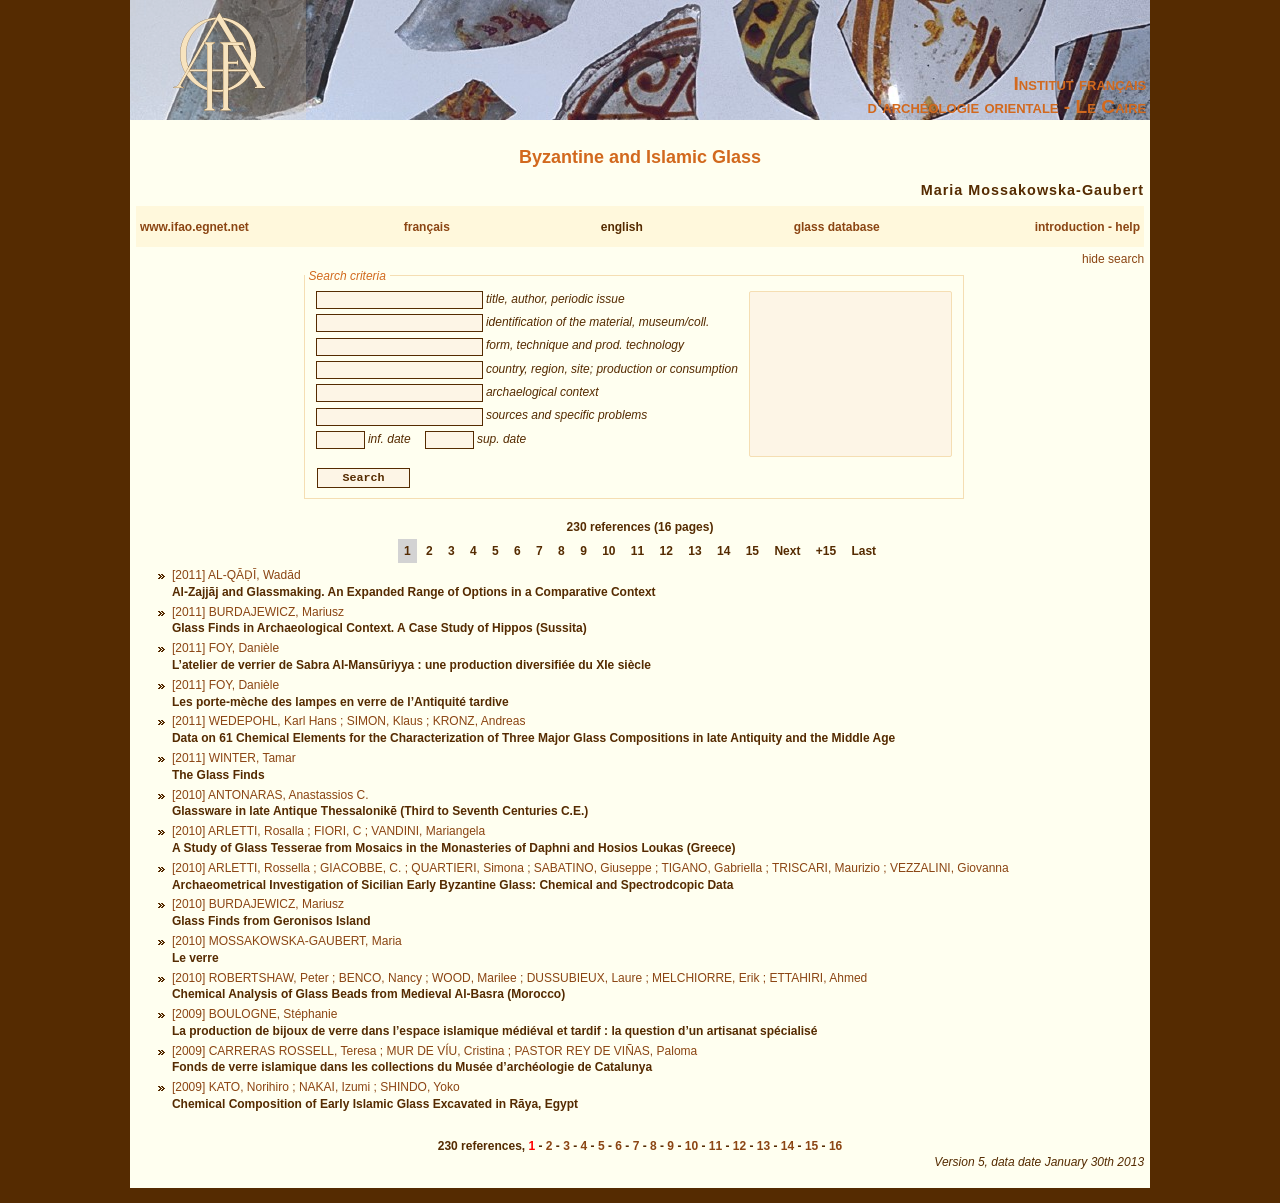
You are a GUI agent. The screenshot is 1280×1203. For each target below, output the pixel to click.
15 (752, 554)
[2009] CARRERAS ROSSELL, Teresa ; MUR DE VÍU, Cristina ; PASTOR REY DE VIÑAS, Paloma (434, 1053)
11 (637, 554)
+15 (826, 554)
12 (666, 554)
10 (608, 554)
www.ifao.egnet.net (194, 227)
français (427, 227)
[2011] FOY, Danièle (225, 651)
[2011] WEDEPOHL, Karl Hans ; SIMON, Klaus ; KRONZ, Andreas (348, 724)
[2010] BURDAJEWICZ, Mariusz (258, 907)
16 (835, 1149)
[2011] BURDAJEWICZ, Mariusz (258, 614)
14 (723, 554)
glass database (837, 227)
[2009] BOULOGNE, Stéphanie (254, 1017)
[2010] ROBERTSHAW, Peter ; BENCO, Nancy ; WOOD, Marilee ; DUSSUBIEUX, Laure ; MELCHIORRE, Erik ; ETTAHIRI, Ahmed (519, 980)
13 (694, 554)
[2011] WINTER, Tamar (234, 760)
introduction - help (1087, 227)
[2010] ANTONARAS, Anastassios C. (270, 797)
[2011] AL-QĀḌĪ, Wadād (236, 578)
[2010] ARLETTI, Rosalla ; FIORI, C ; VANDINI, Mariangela (328, 834)
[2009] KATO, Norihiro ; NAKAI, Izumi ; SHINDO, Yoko (316, 1090)
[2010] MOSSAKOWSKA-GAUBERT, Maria (287, 943)
